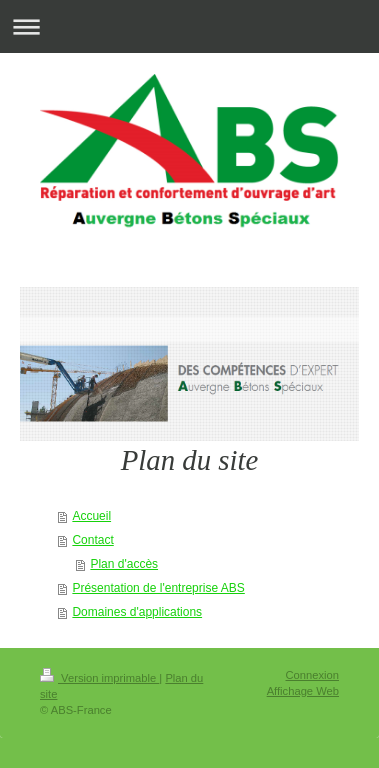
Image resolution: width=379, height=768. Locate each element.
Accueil (91, 516)
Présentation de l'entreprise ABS (158, 588)
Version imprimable (99, 678)
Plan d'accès (124, 564)
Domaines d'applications (137, 612)
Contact (92, 540)
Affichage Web (303, 691)
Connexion (313, 675)
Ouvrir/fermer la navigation (189, 26)
